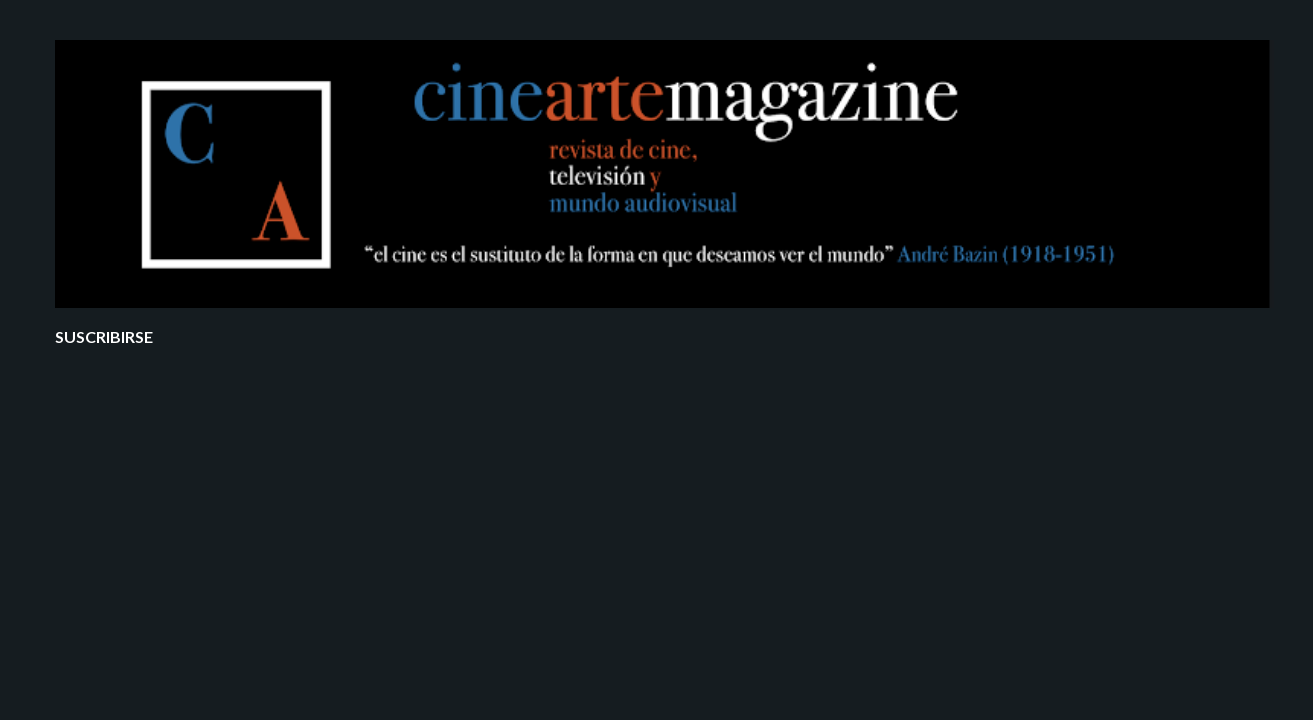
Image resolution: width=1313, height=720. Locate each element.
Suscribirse (104, 336)
